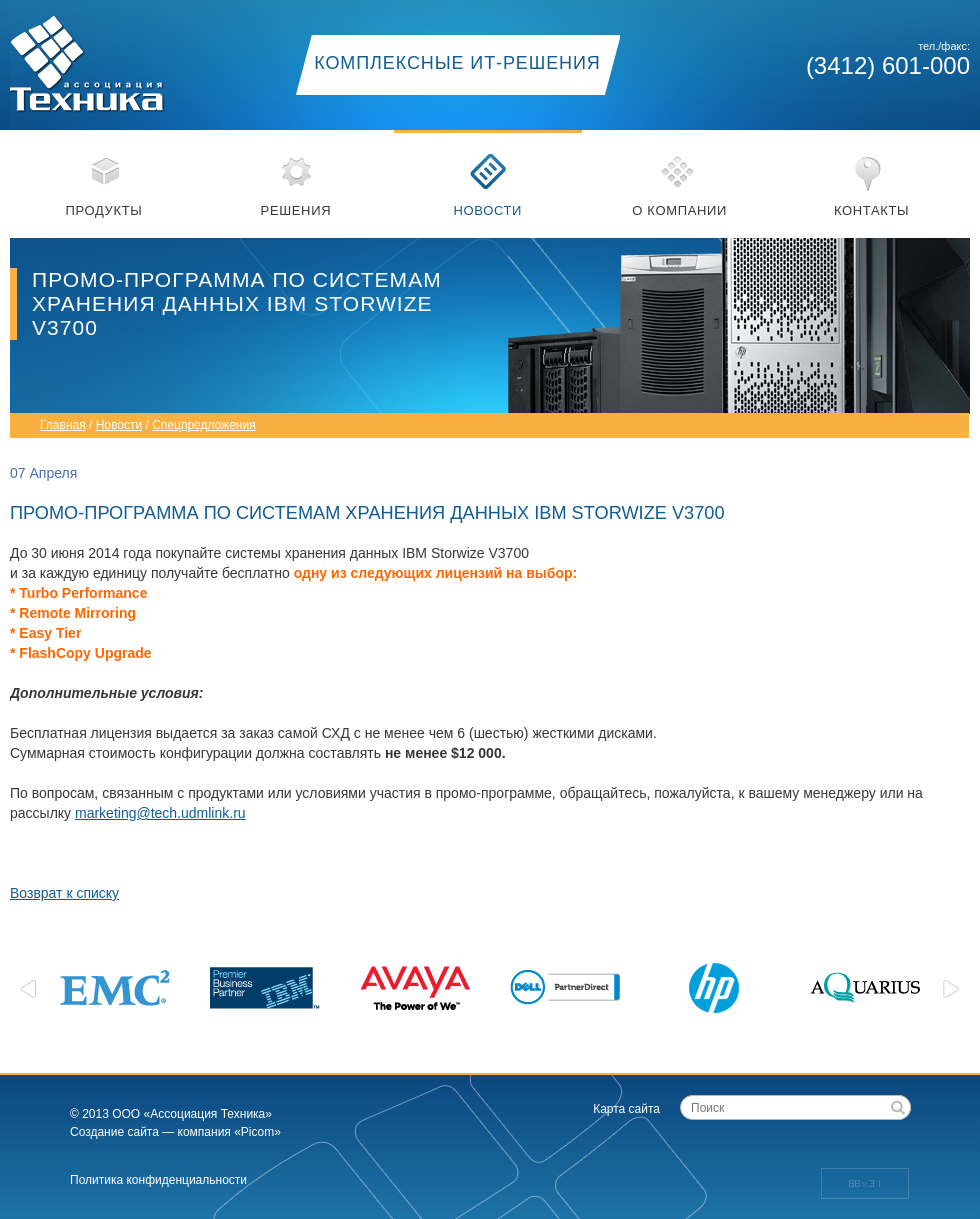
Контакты (871, 210)
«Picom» (257, 1132)
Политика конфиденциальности (158, 1180)
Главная (63, 425)
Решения (296, 210)
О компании (679, 210)
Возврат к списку (64, 893)
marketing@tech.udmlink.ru (160, 813)
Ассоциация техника (110, 57)
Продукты (104, 210)
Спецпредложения (204, 425)
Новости (487, 210)
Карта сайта (626, 1109)
